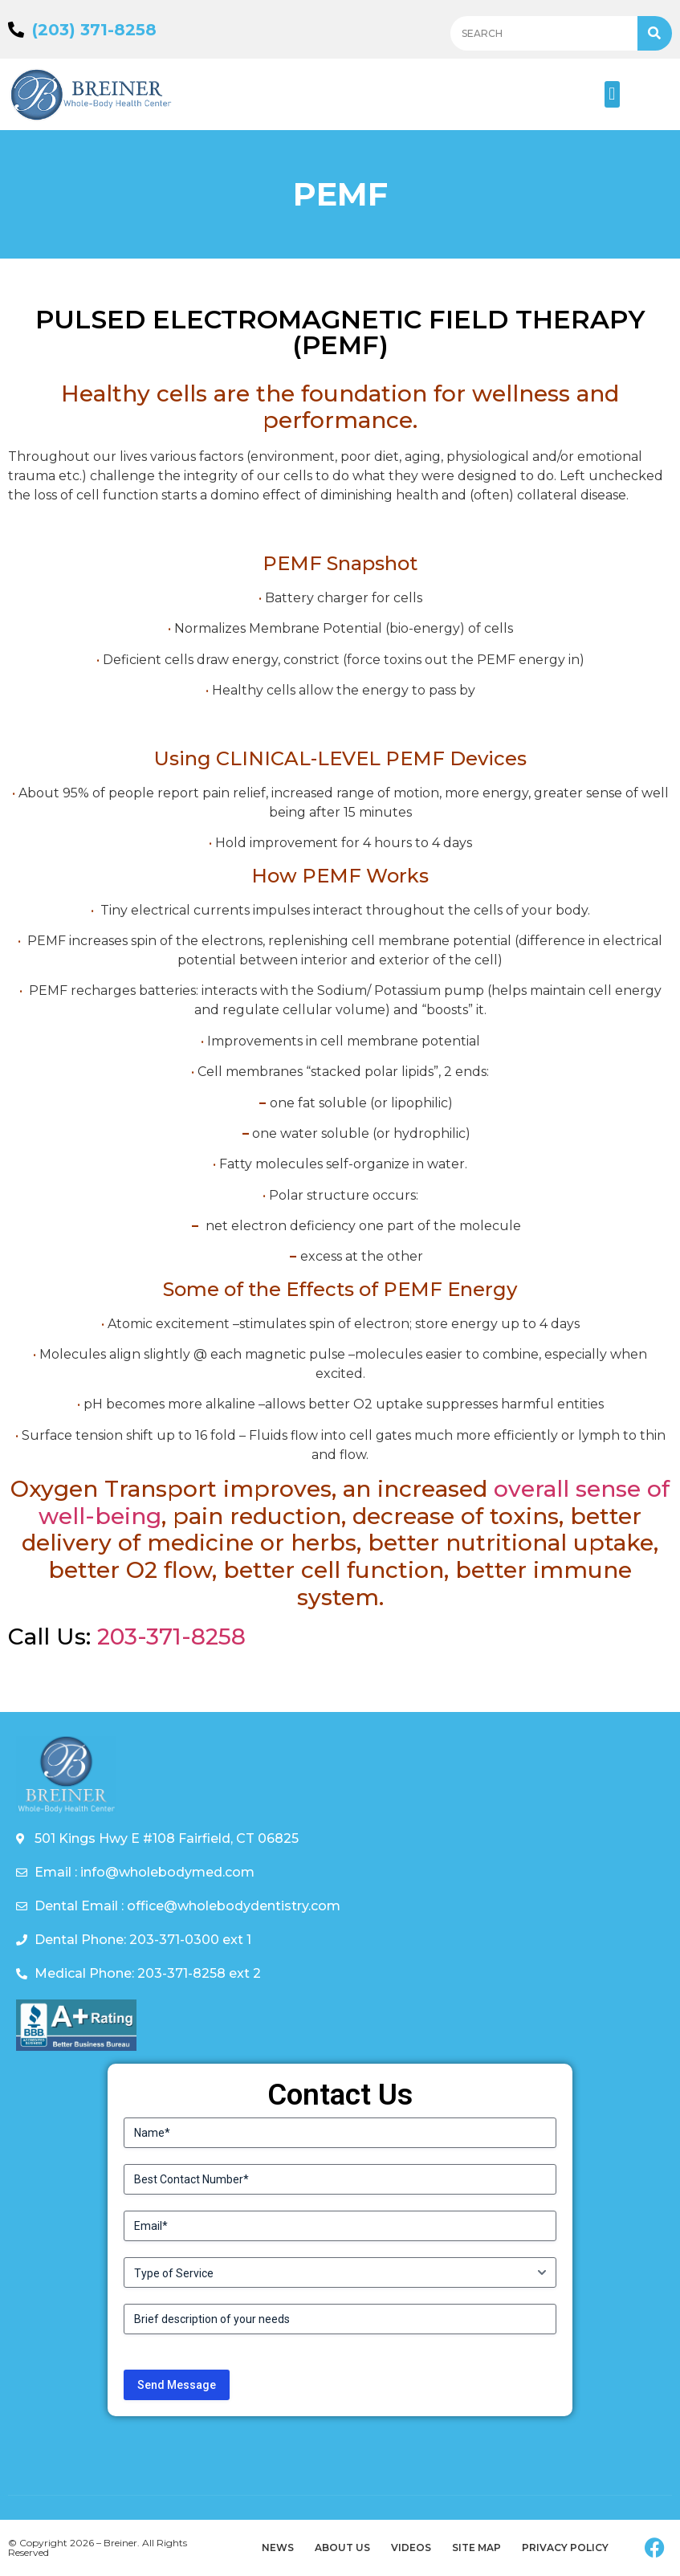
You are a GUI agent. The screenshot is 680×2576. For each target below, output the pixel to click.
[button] (612, 94)
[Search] (654, 33)
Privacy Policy (565, 2547)
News (278, 2547)
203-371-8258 (171, 1636)
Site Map (476, 2547)
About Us (342, 2547)
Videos (411, 2547)
